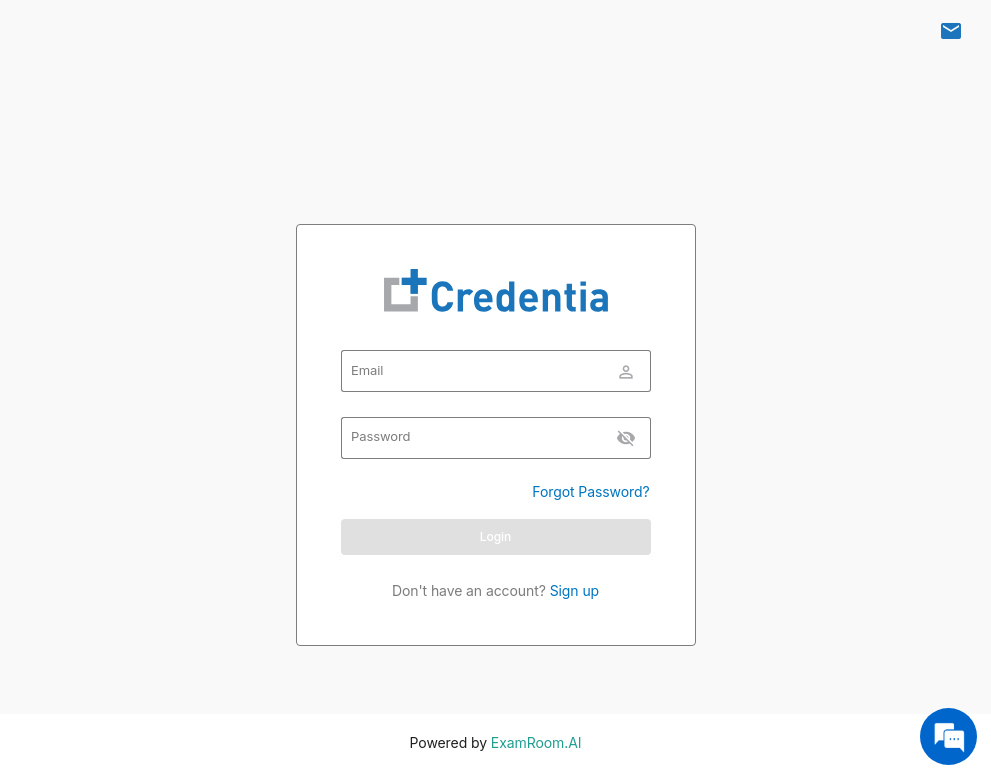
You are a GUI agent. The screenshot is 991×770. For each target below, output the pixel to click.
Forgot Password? (590, 491)
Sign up (572, 590)
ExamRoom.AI (534, 742)
